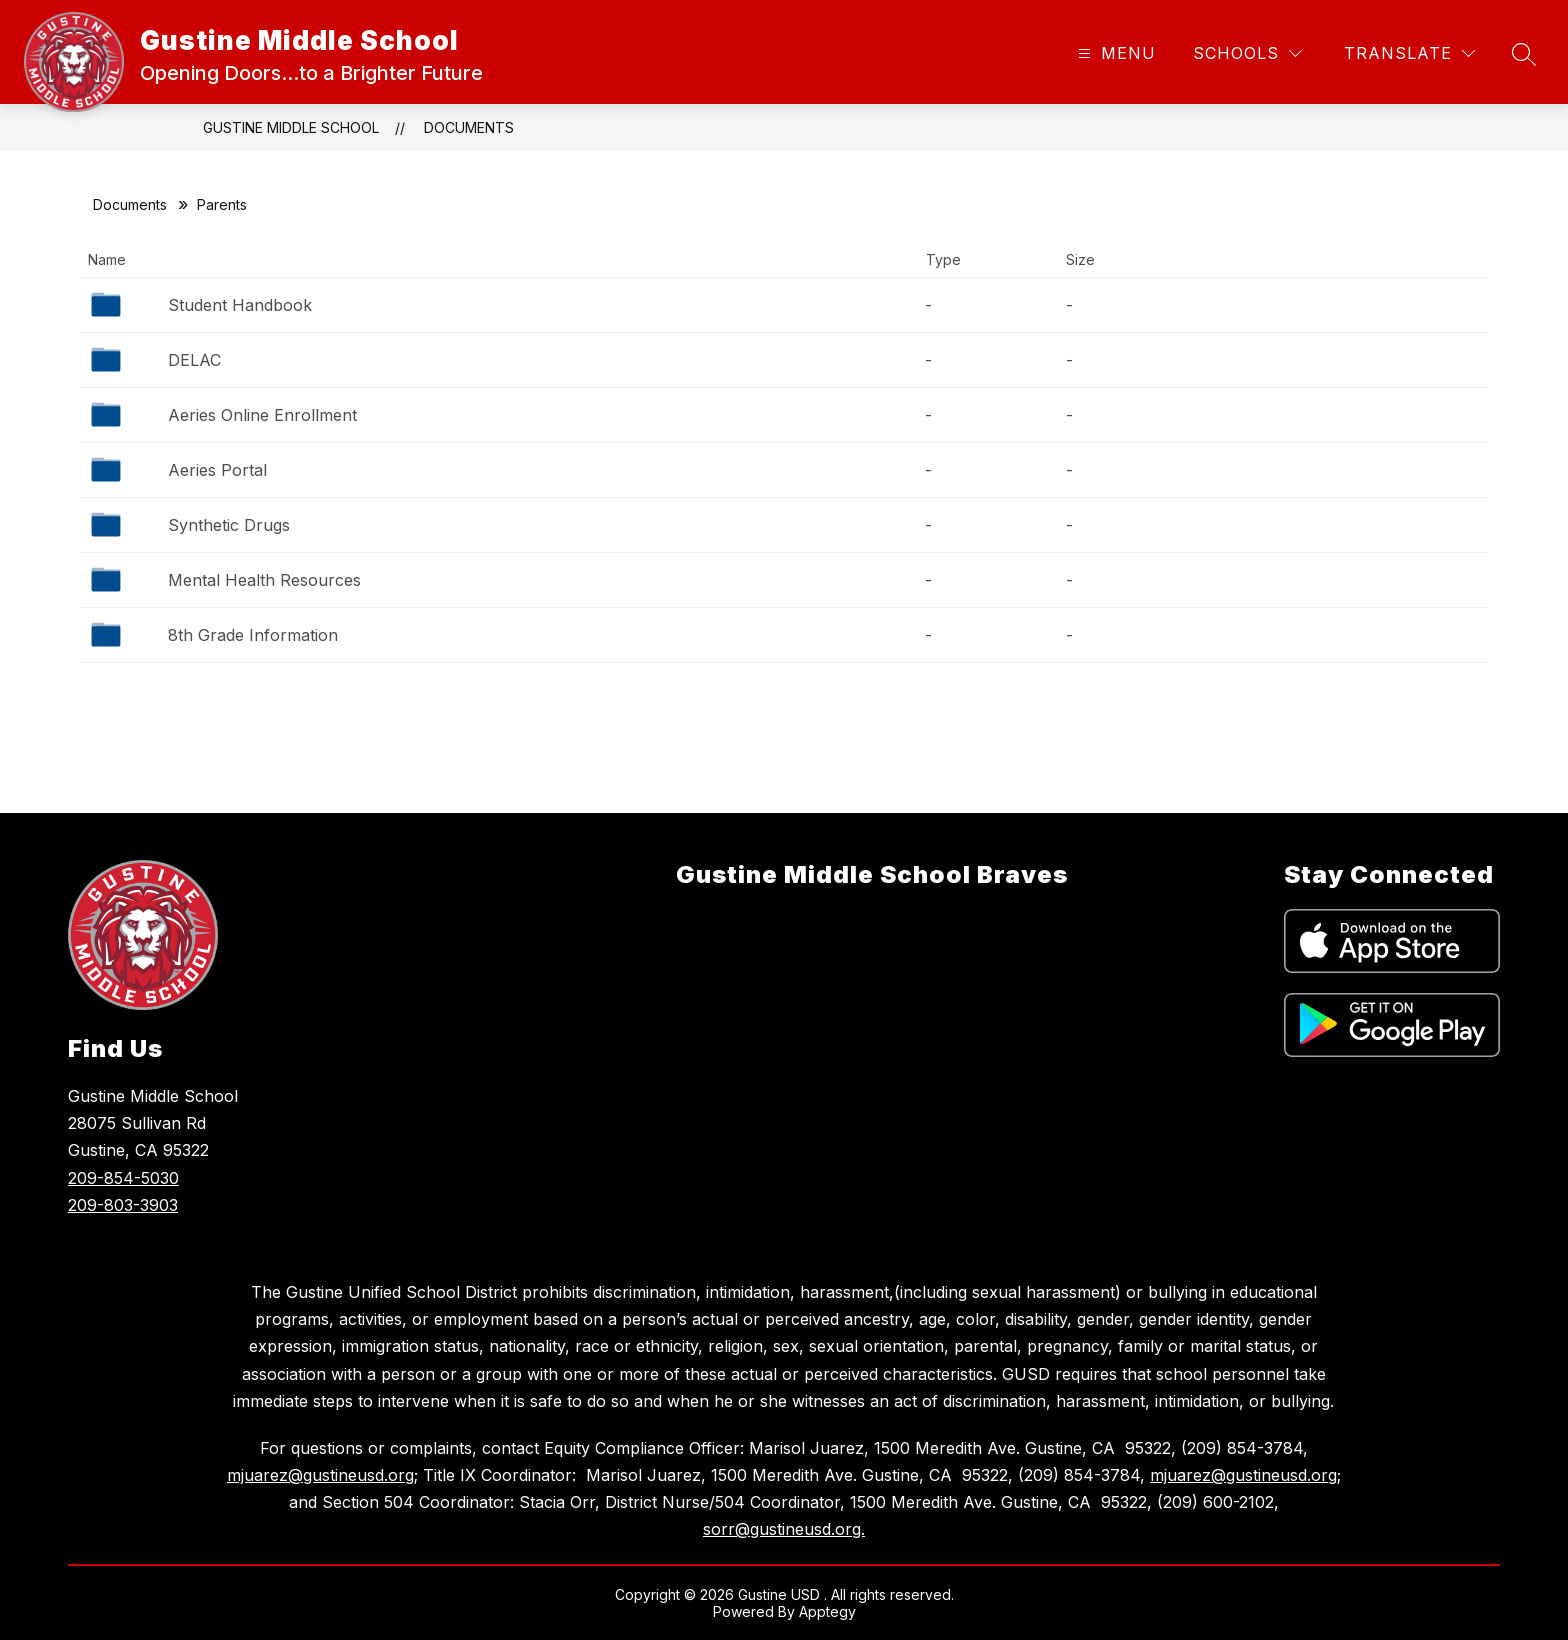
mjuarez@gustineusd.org (320, 1475)
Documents (469, 127)
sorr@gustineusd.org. (784, 1529)
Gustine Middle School (291, 127)
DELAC (194, 360)
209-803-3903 (123, 1205)
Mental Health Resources (264, 580)
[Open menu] (1114, 53)
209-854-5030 (123, 1178)
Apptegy (827, 1611)
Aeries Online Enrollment (262, 415)
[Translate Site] (1409, 53)
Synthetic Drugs (229, 525)
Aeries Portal (217, 470)
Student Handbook (240, 305)
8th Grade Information (253, 635)
